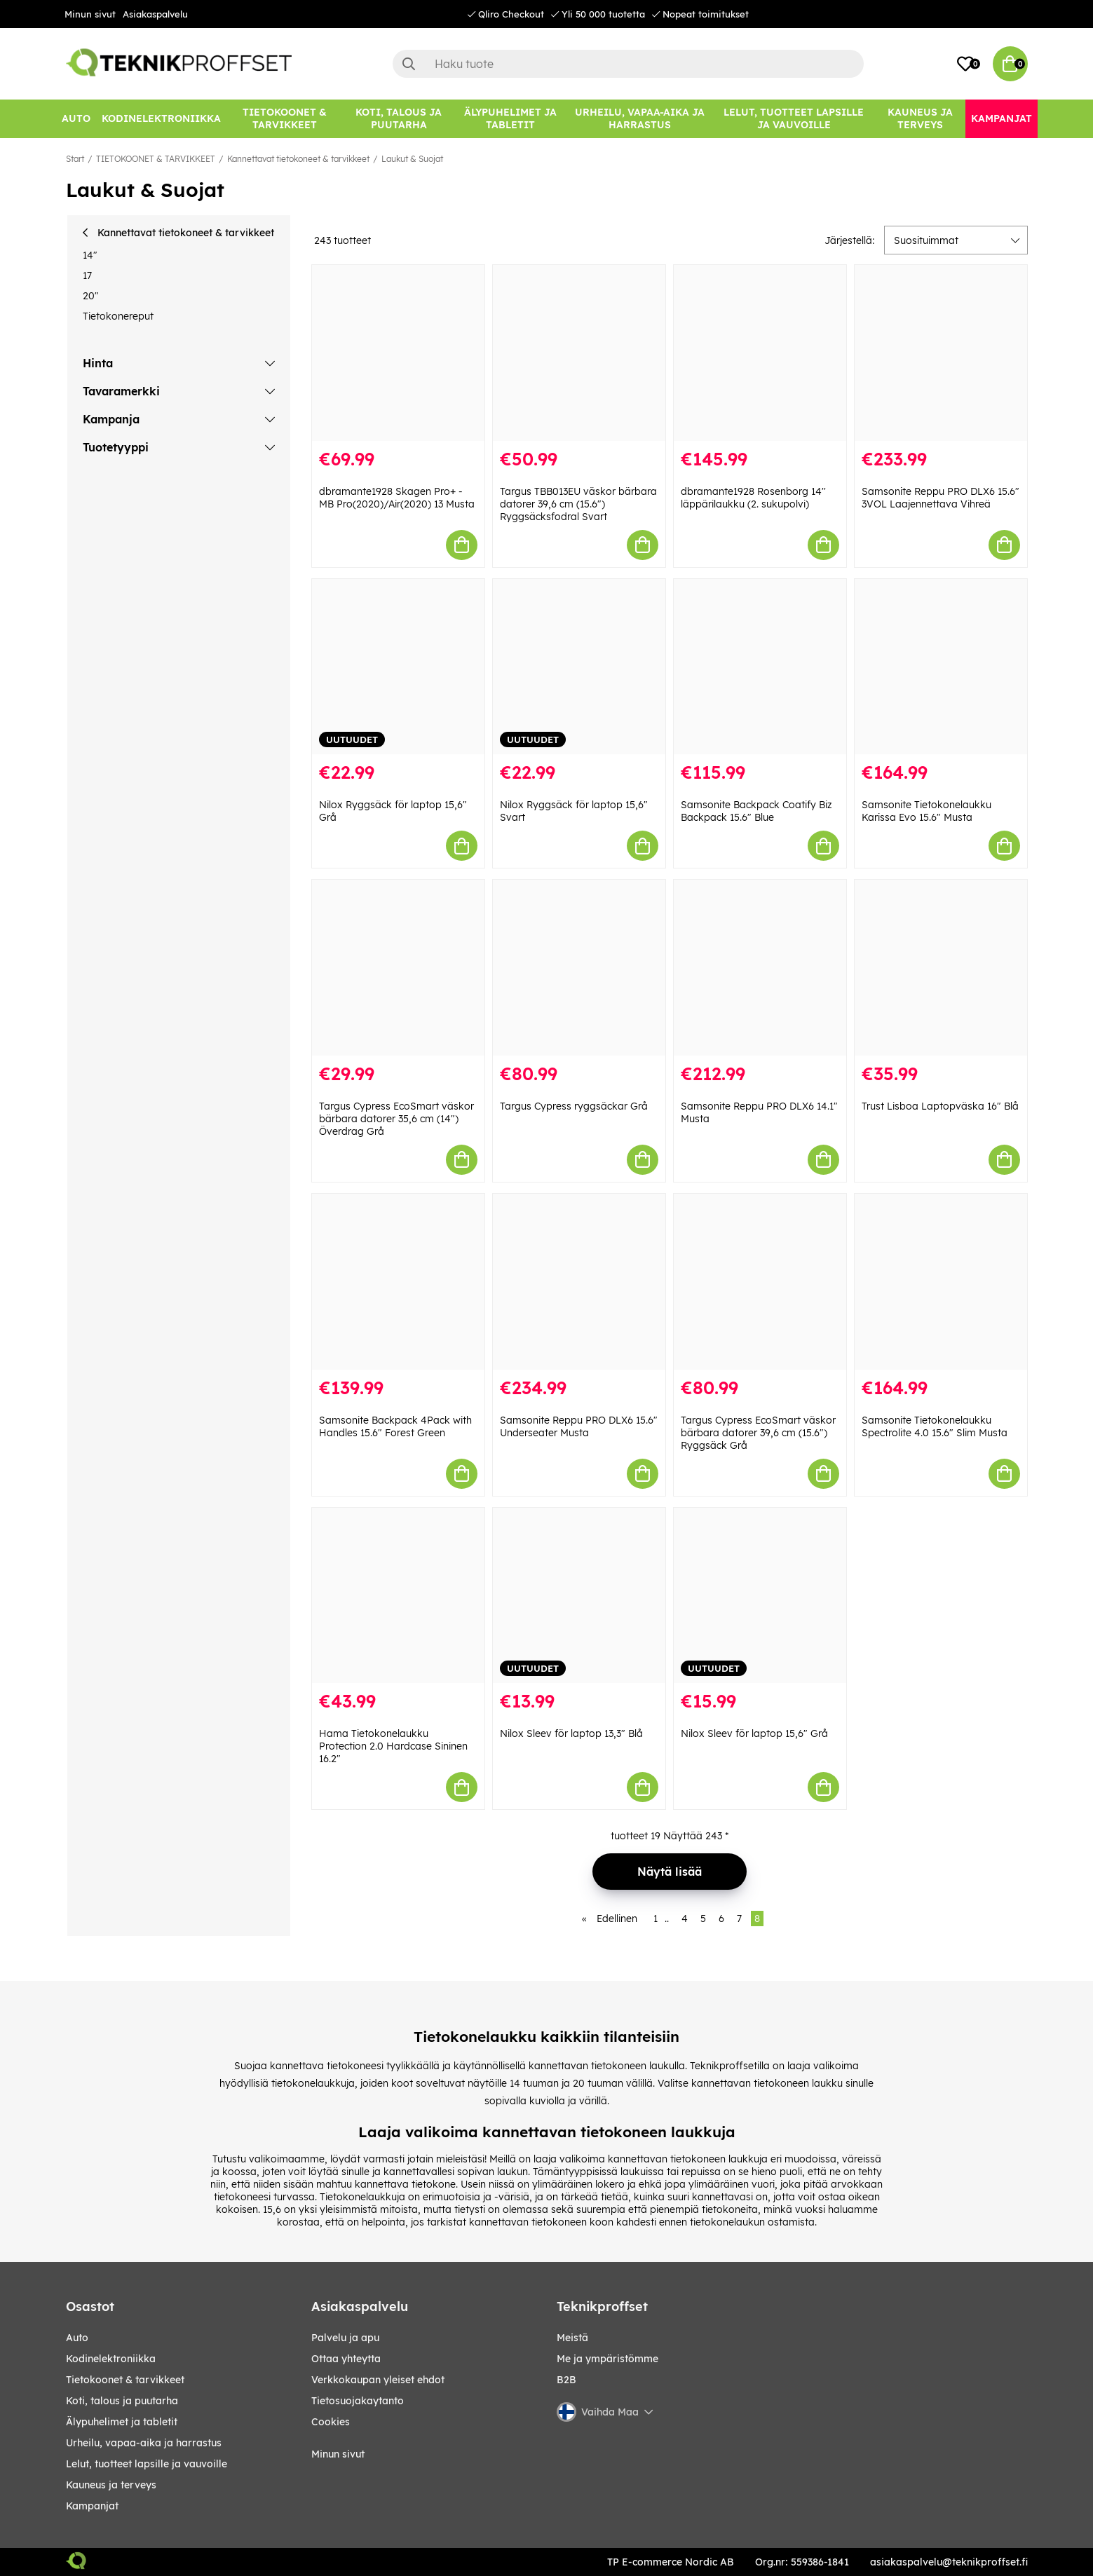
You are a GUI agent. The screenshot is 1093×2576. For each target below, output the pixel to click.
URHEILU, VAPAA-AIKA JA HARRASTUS (144, 2443)
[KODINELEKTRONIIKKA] (161, 119)
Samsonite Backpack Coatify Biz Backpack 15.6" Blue (756, 811)
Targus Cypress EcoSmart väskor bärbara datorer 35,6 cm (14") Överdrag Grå (396, 1119)
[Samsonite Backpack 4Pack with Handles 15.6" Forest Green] (398, 1282)
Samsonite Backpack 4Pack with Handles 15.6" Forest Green (395, 1426)
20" (91, 295)
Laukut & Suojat (412, 159)
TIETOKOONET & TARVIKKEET (155, 159)
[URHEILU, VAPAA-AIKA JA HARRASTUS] (639, 119)
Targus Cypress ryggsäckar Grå (574, 1106)
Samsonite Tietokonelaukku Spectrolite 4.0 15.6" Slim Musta (934, 1426)
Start (75, 159)
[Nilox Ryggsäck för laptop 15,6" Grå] (398, 667)
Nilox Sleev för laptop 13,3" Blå (571, 1733)
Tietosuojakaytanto (357, 2400)
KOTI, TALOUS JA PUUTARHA (122, 2400)
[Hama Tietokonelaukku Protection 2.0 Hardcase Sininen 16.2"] (398, 1596)
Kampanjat (92, 2506)
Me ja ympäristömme (607, 2358)
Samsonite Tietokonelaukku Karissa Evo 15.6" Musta (926, 811)
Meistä (572, 2337)
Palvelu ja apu (345, 2337)
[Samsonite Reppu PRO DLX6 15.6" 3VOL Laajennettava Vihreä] (940, 353)
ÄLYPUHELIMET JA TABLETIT (121, 2421)
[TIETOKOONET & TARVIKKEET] (284, 119)
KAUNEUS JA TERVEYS (111, 2485)
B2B (566, 2379)
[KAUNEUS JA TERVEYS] (920, 119)
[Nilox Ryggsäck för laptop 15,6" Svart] (579, 667)
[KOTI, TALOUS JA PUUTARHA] (399, 119)
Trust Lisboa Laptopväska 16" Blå (940, 1106)
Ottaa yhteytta (346, 2358)
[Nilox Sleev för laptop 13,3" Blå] (579, 1596)
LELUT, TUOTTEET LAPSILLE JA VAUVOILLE (146, 2464)
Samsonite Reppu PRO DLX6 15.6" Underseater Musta (579, 1426)
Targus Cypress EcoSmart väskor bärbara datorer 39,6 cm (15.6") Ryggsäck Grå (758, 1433)
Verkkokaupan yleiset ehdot (377, 2379)
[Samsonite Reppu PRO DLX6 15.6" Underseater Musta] (579, 1282)
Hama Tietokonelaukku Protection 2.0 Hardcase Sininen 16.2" (393, 1746)
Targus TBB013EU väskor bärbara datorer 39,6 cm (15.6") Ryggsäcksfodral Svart (578, 504)
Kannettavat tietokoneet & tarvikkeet (298, 159)
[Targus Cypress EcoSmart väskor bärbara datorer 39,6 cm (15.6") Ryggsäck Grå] (760, 1282)
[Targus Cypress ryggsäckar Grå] (579, 968)
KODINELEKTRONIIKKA (111, 2358)
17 (87, 275)
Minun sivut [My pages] (338, 2454)
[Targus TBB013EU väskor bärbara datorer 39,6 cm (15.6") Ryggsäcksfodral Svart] (579, 353)
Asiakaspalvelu (155, 14)
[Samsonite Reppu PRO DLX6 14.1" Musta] (760, 968)
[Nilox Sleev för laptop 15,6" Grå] (760, 1596)
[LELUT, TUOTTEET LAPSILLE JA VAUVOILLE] (794, 119)
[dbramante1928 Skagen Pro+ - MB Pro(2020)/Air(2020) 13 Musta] (398, 353)
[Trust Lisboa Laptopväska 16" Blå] (940, 968)
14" (90, 255)
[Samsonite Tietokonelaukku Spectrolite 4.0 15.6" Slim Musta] (940, 1282)
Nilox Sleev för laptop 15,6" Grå (754, 1733)
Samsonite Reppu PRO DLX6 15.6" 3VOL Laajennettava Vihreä (940, 497)
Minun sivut (90, 14)
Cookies (330, 2421)
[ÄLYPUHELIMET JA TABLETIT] (510, 119)
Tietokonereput (118, 316)
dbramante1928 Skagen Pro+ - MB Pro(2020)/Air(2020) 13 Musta (397, 497)
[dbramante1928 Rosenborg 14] (760, 353)
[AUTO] (76, 119)
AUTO (77, 2337)
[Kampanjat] (1001, 119)
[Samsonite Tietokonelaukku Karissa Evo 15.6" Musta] (940, 667)
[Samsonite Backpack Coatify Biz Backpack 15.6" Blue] (760, 667)
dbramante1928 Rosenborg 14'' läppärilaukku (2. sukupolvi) (753, 497)
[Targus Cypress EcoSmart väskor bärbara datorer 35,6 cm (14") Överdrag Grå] (398, 968)
